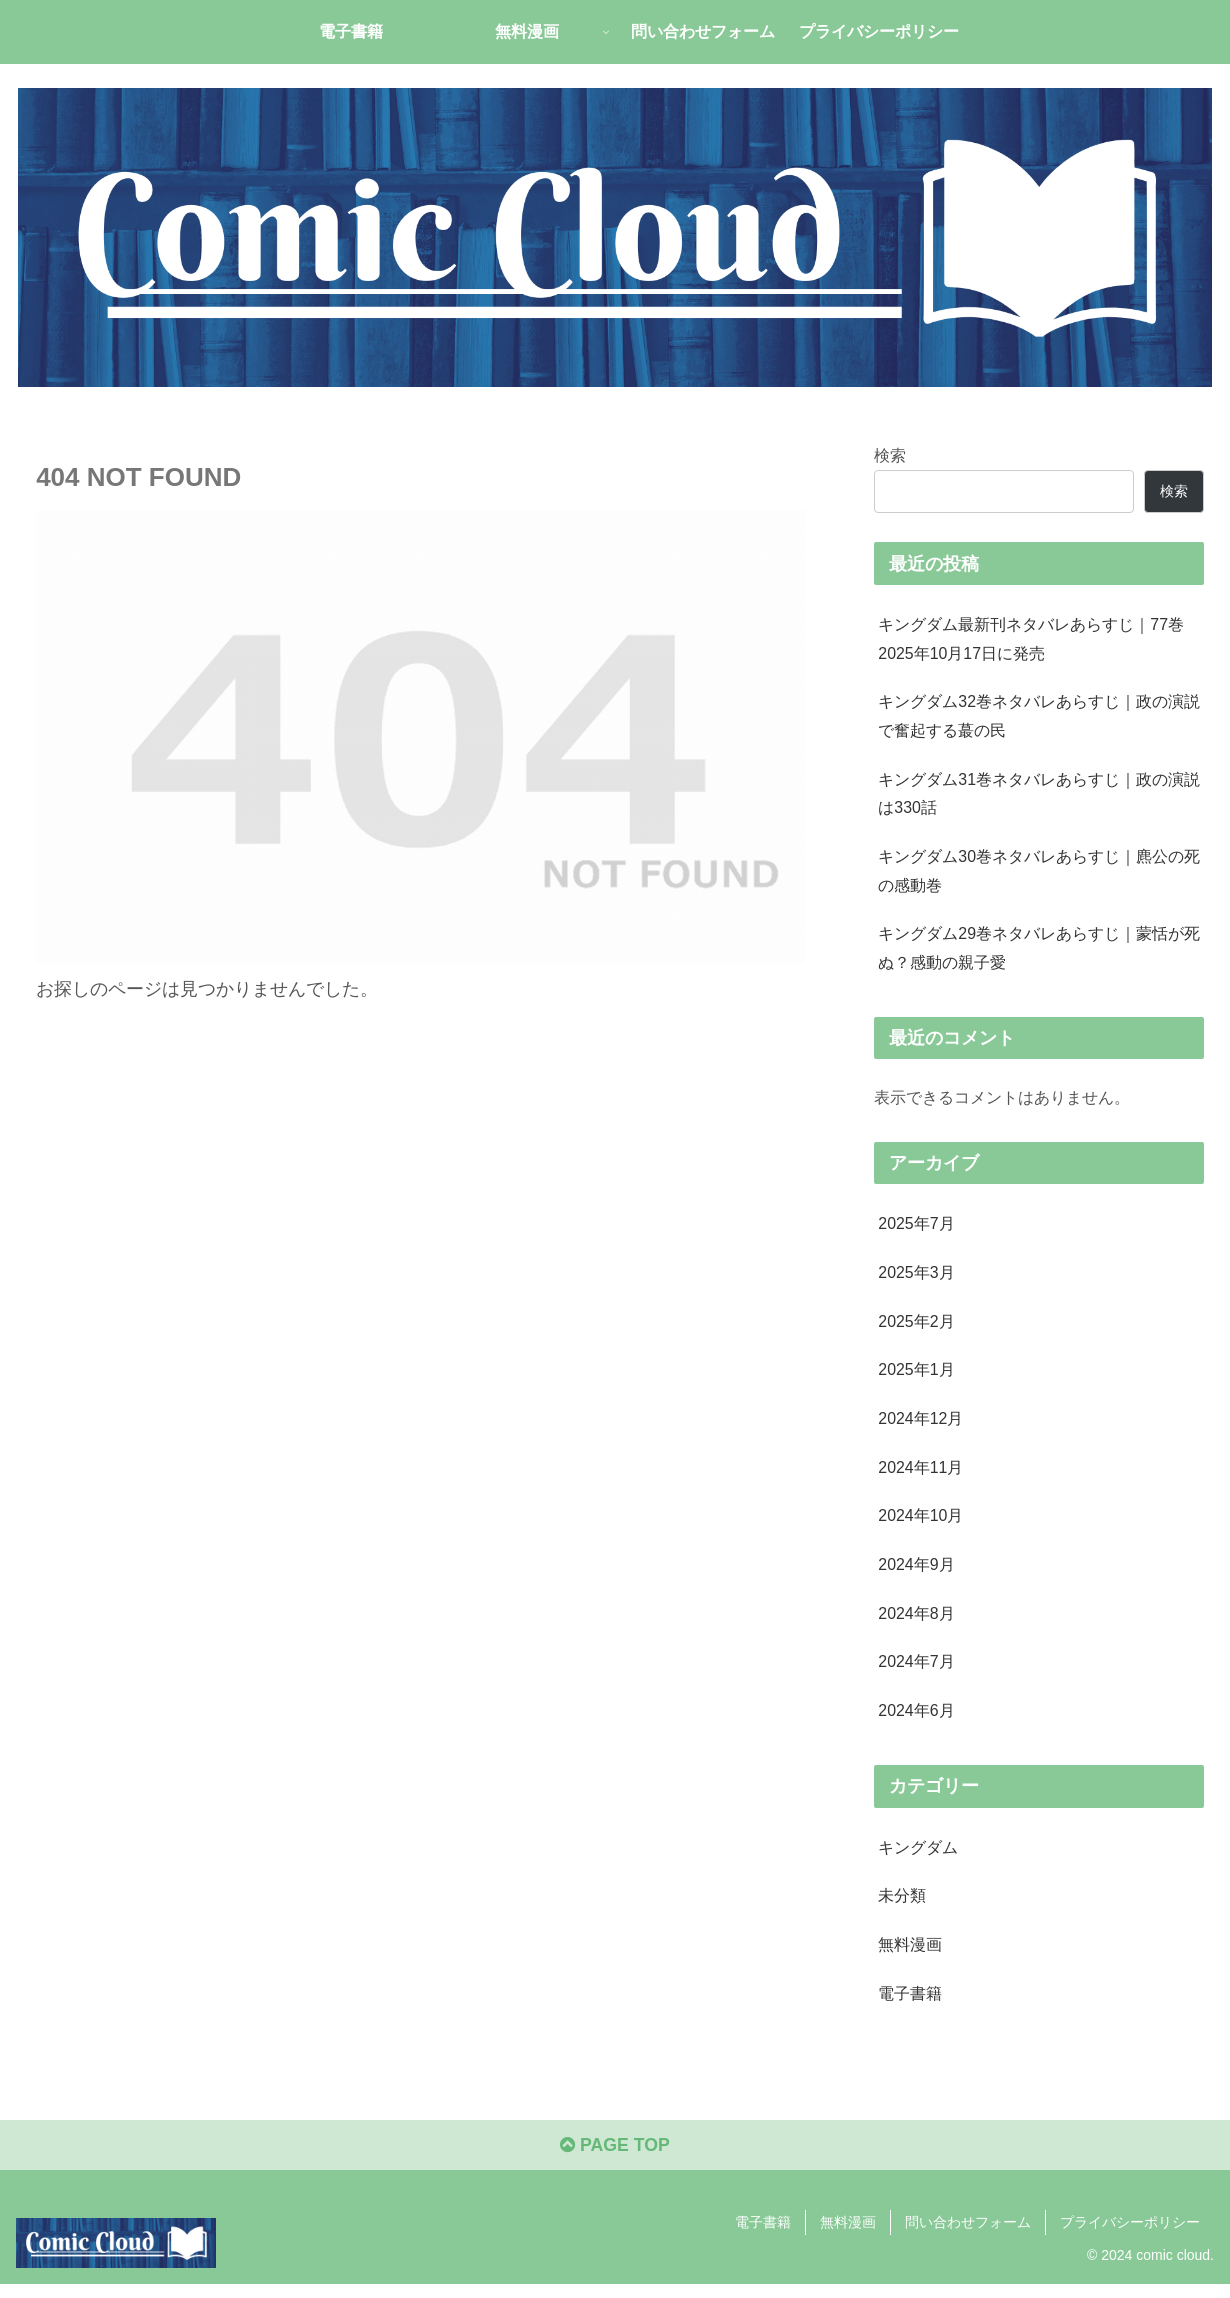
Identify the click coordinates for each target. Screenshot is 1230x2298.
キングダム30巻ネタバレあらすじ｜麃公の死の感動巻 (1039, 873)
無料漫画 (848, 2235)
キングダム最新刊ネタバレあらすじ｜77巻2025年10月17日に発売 (1031, 638)
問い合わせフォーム (968, 2235)
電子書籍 (763, 2235)
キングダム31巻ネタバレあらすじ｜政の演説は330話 (1039, 795)
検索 (890, 454)
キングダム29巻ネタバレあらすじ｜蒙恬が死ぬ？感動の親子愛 (1039, 952)
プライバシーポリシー (1130, 2235)
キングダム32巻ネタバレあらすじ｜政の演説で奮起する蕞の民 (1039, 717)
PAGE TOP (614, 2159)
